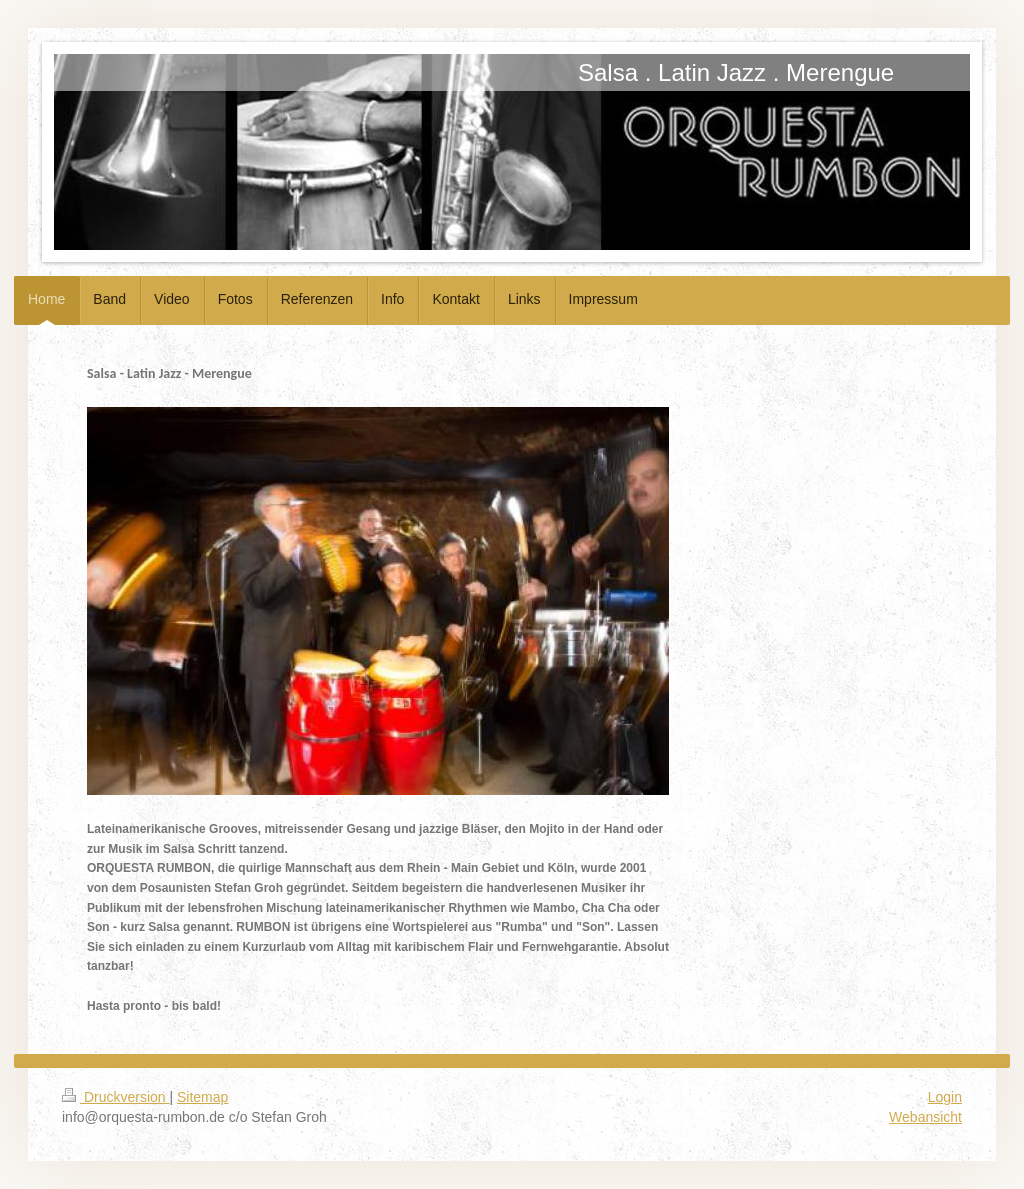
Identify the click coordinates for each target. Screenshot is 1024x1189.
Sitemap (202, 1097)
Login (945, 1097)
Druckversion (115, 1097)
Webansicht (925, 1117)
